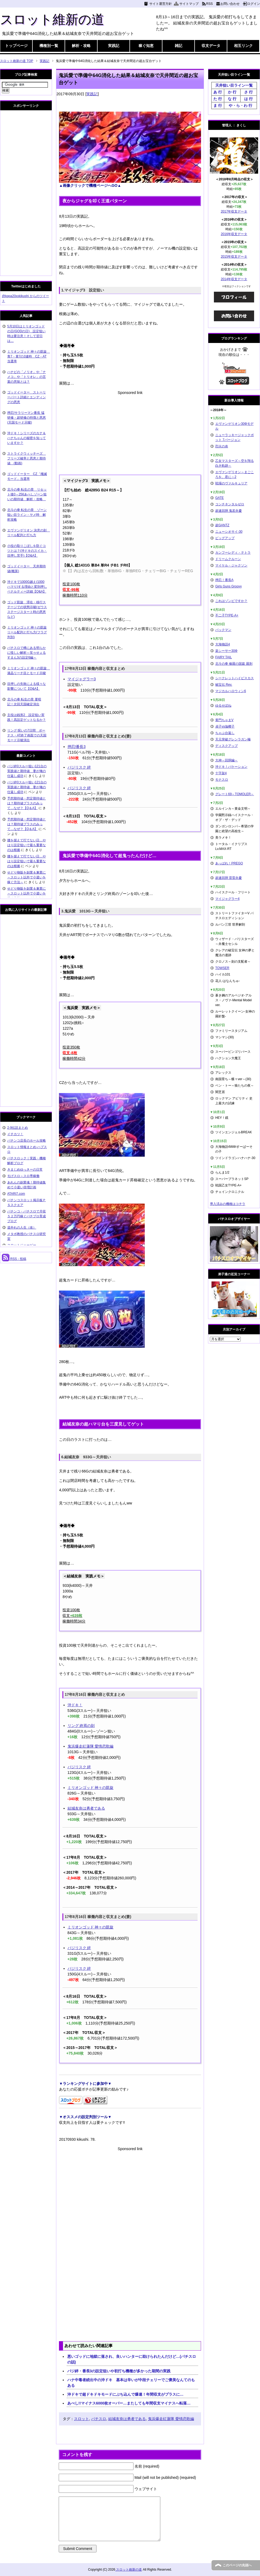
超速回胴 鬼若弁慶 (228, 511)
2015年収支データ (234, 256)
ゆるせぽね (223, 705)
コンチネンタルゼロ (229, 504)
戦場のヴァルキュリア (231, 483)
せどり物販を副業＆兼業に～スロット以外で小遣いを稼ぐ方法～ (26, 877)
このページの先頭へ (237, 2565)
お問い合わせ (230, 4)
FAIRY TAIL (223, 657)
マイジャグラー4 (227, 899)
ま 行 (217, 105)
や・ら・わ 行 (240, 105)
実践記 (113, 45)
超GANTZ (222, 525)
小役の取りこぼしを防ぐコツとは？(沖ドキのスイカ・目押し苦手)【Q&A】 (27, 550)
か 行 (232, 92)
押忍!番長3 (77, 746)
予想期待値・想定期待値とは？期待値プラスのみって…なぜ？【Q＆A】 (26, 803)
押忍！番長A (224, 580)
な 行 (232, 99)
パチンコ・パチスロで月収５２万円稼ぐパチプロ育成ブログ (26, 1216)
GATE (219, 498)
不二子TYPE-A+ (226, 615)
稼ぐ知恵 (146, 45)
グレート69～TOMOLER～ (234, 794)
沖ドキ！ (75, 1705)
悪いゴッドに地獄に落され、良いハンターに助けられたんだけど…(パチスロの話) (131, 2359)
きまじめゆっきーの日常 (25, 1169)
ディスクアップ (226, 746)
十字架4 (221, 773)
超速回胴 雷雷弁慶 (228, 878)
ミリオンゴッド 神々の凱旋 (91, 1787)
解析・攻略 (81, 45)
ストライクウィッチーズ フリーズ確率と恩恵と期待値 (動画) (26, 458)
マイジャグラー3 (82, 679)
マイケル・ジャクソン (231, 565)
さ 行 (248, 92)
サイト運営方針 (160, 4)
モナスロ (221, 779)
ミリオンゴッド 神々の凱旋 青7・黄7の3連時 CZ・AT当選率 (28, 356)
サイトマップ (189, 4)
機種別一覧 (48, 45)
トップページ (16, 45)
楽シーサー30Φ (226, 651)
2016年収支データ (234, 234)
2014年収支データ (234, 279)
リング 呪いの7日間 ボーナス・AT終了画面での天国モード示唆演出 (26, 735)
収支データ (211, 45)
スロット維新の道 (52, 19)
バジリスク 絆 (79, 767)
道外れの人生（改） (21, 1227)
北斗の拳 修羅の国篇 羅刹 (233, 664)
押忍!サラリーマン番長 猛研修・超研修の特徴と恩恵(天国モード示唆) (26, 417)
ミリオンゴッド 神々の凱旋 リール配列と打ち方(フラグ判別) (27, 632)
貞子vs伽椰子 (225, 726)
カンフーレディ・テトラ (233, 552)
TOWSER (222, 968)
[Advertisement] (130, 433)
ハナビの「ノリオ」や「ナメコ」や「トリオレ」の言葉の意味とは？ (26, 376)
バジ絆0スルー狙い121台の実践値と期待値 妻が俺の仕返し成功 (27, 771)
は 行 (248, 99)
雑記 (178, 45)
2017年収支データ (234, 211)
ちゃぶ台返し (225, 733)
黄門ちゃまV (224, 720)
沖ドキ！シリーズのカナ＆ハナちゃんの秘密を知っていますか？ (26, 438)
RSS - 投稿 (14, 1259)
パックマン (223, 630)
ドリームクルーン (228, 559)
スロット (81, 2419)
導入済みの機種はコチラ (227, 1204)
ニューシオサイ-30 (228, 532)
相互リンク (243, 45)
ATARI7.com (16, 1194)
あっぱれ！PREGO (229, 863)
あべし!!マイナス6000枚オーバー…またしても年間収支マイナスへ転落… (129, 2403)
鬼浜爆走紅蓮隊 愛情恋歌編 (91, 1746)
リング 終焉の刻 (81, 1725)
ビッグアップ (225, 538)
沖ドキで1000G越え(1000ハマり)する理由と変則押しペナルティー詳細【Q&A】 (27, 586)
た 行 (217, 99)
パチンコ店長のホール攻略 (26, 1140)
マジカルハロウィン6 (230, 691)
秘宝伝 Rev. (223, 684)
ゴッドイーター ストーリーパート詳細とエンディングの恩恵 (26, 397)
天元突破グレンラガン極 (233, 739)
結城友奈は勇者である (86, 1808)
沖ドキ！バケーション (231, 767)
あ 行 (217, 92)
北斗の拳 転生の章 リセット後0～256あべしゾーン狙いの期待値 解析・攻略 (27, 494)
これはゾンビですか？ (231, 601)
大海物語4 (222, 644)
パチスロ (98, 2419)
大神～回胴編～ (226, 760)
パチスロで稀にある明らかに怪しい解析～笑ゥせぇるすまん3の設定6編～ (26, 652)
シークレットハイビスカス (234, 678)
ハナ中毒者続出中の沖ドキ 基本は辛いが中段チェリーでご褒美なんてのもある (131, 2383)
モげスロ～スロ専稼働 (23, 1176)
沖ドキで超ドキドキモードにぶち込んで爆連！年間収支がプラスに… (125, 2394)
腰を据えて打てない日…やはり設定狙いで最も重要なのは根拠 (26, 845)
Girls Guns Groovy (228, 586)
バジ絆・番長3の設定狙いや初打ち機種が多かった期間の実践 (119, 2371)
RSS (209, 4)
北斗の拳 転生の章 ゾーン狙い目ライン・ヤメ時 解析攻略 (27, 514)
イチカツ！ (15, 1134)
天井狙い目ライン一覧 (234, 85)
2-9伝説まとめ (17, 1128)
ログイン (253, 4)
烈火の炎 (221, 446)
